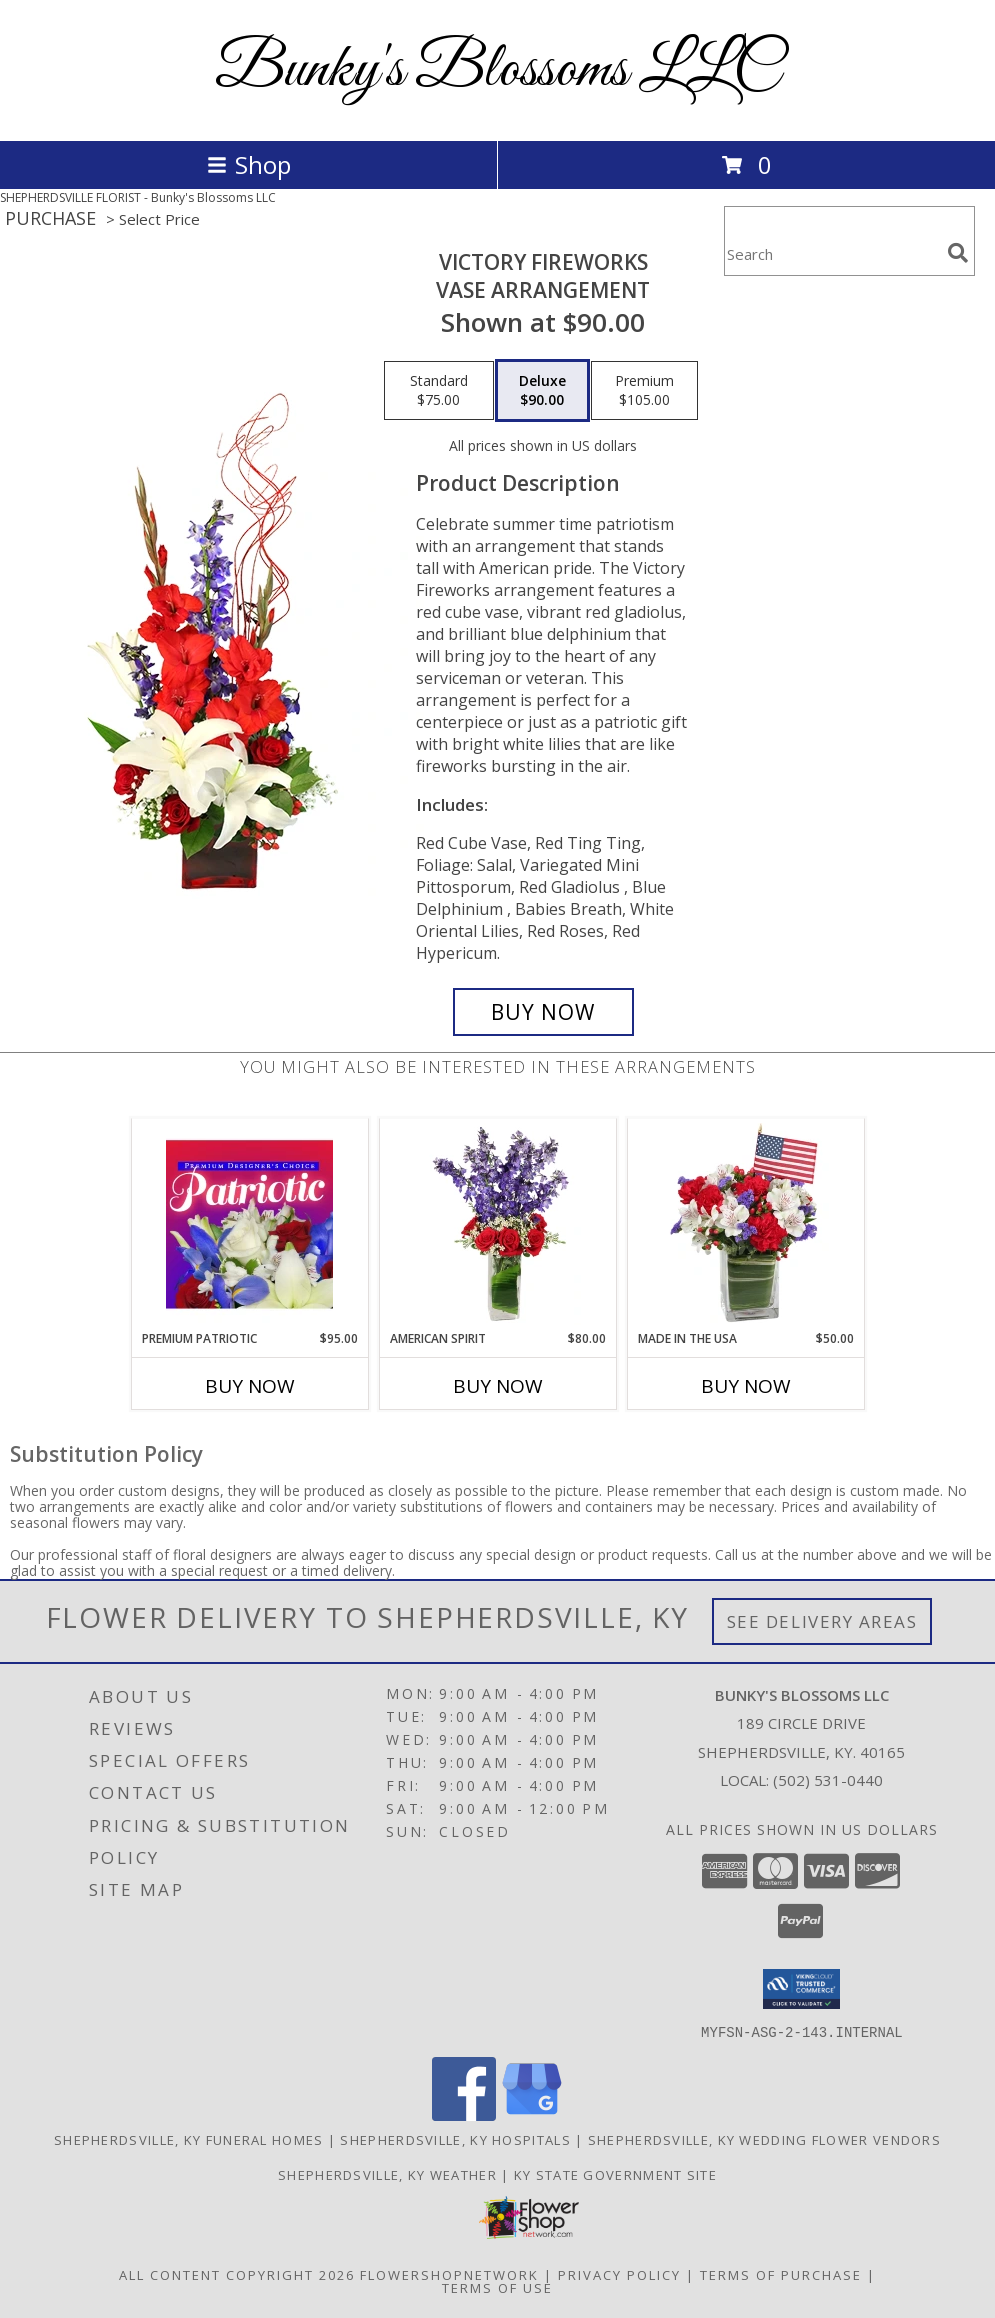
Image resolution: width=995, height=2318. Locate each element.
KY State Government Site (615, 2174)
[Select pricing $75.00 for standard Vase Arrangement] (439, 391)
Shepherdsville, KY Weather (387, 2174)
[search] (958, 253)
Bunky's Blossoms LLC (497, 70)
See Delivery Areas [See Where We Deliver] (822, 1621)
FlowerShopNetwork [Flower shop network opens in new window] (449, 2274)
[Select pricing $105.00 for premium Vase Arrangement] (644, 391)
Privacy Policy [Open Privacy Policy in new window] (619, 2274)
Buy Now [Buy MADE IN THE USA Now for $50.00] (746, 1386)
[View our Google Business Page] (532, 2114)
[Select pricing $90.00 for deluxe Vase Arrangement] (542, 391)
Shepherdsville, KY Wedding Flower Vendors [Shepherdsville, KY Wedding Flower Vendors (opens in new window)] (764, 2139)
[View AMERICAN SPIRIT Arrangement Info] (497, 1224)
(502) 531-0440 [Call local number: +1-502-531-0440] (828, 1780)
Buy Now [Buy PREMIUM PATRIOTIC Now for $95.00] (250, 1386)
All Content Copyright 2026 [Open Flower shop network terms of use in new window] (237, 2274)
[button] (801, 1989)
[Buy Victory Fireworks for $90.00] (543, 1012)
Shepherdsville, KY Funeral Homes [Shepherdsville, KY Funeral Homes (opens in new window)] (189, 2139)
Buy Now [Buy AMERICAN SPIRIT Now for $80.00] (498, 1386)
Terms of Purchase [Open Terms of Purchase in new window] (781, 2274)
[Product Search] (832, 253)
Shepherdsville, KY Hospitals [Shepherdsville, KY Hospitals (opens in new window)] (455, 2139)
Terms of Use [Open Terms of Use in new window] (497, 2287)
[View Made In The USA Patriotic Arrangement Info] (745, 1224)
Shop (249, 164)
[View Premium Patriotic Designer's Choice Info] (249, 1224)
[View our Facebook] (464, 2114)
